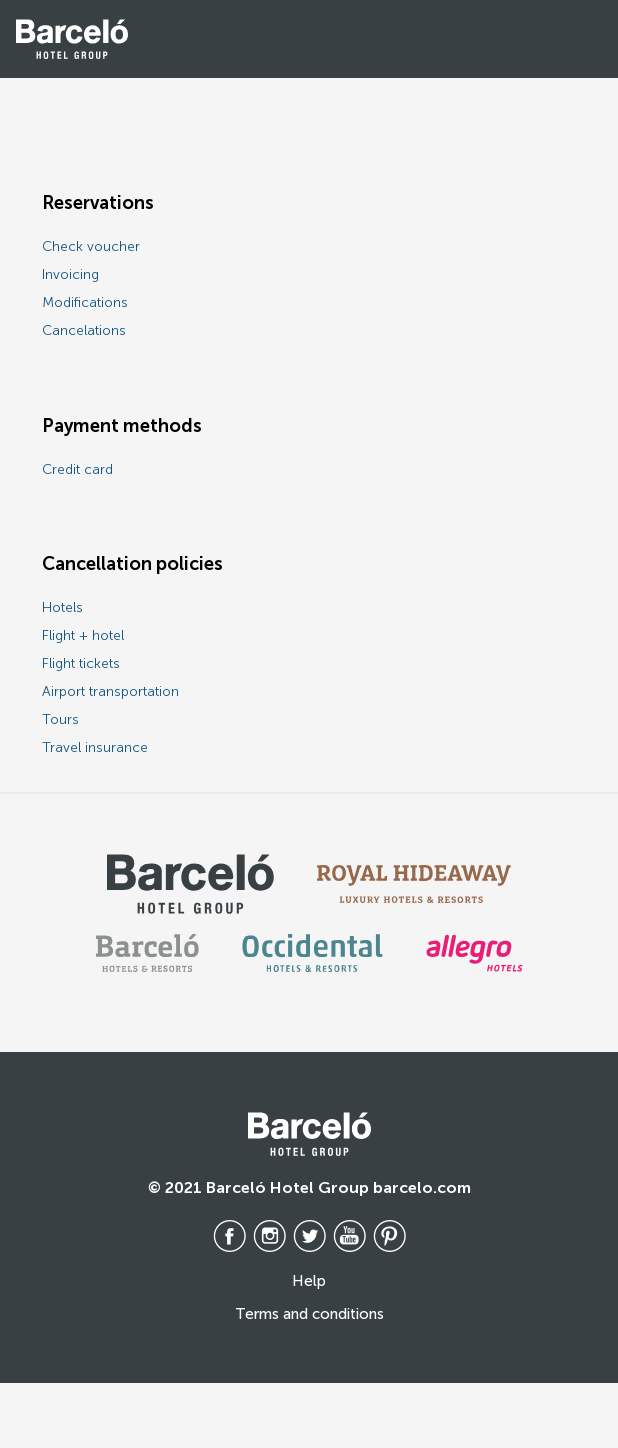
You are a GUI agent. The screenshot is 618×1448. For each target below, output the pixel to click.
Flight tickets (81, 663)
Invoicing (70, 274)
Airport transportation (110, 691)
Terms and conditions (309, 1314)
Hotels (62, 607)
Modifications (85, 302)
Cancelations (84, 330)
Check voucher (91, 246)
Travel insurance (95, 747)
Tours (60, 719)
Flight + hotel (83, 635)
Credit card (77, 469)
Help (309, 1281)
